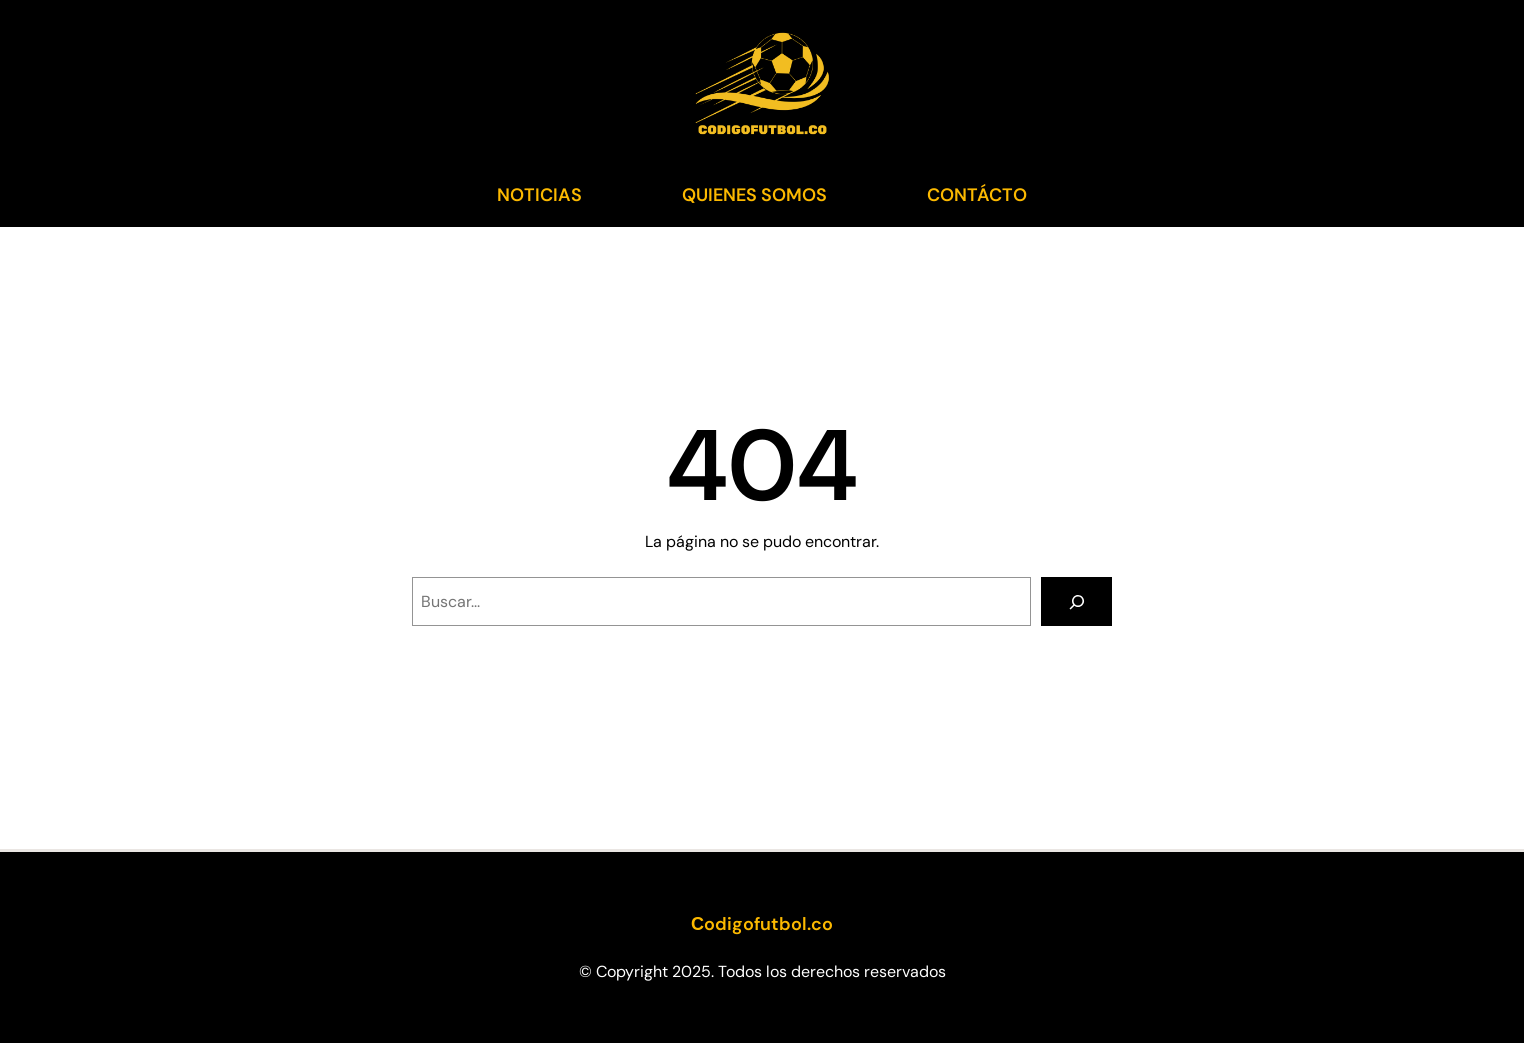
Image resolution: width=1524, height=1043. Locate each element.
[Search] (1076, 601)
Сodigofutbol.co (762, 924)
